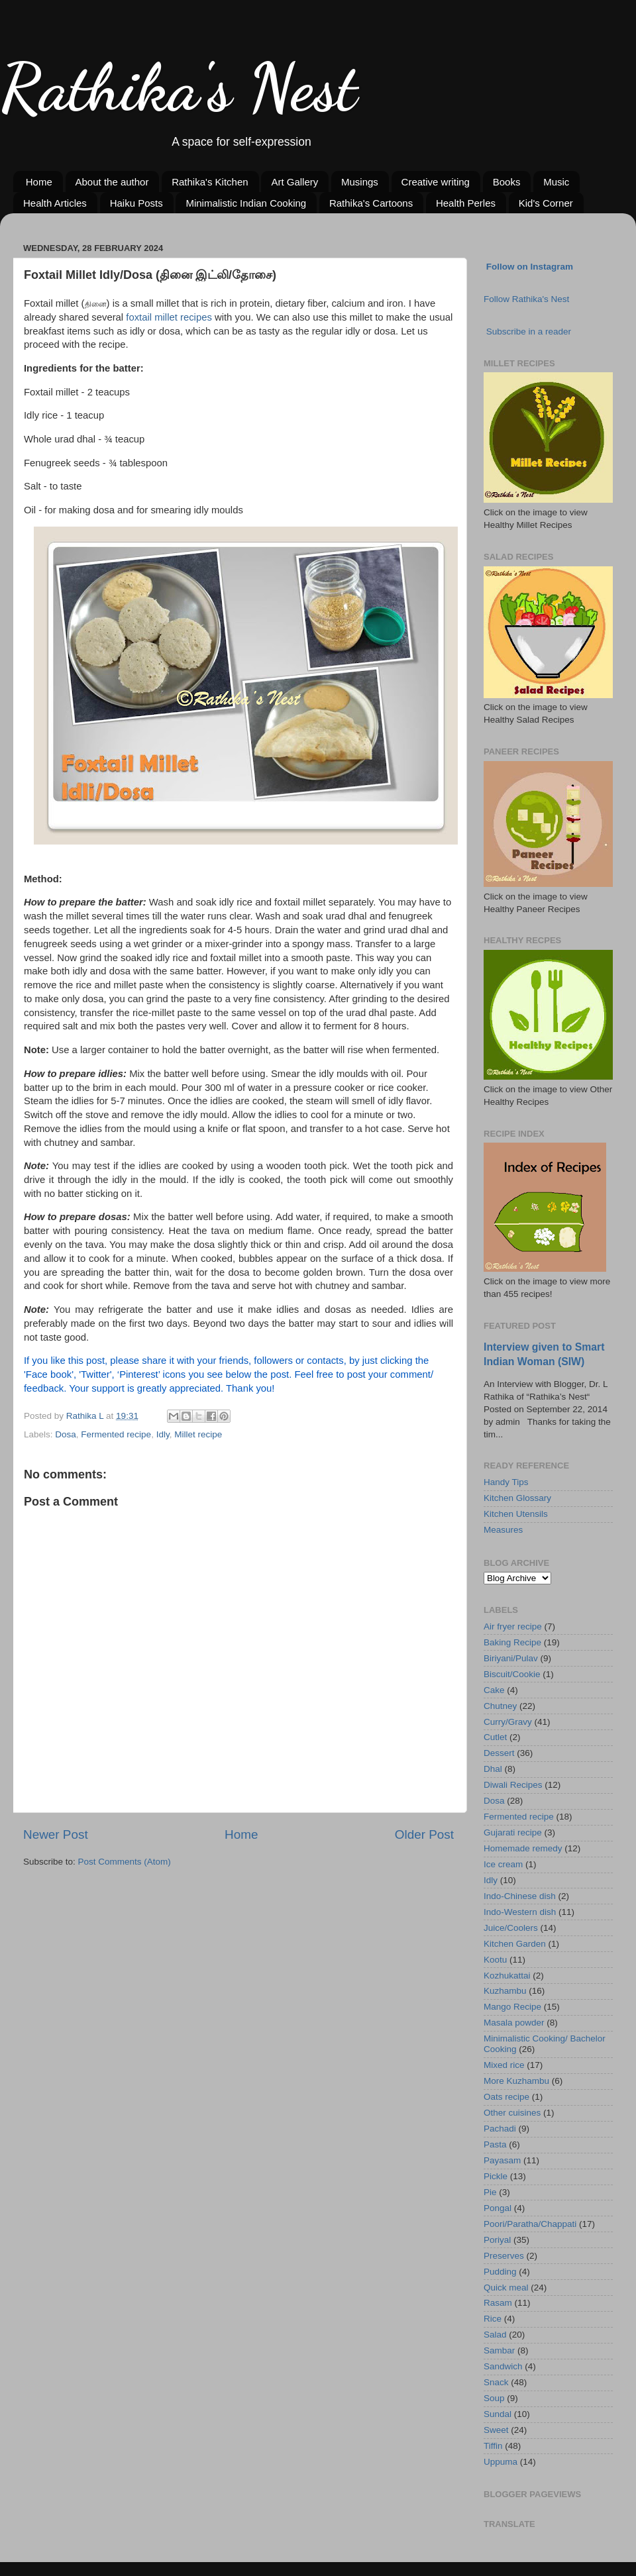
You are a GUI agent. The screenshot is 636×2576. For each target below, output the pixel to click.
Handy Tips (506, 1482)
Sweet (496, 2430)
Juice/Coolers (511, 1928)
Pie (490, 2192)
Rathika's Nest (178, 87)
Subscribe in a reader (528, 331)
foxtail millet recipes (169, 317)
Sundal (497, 2414)
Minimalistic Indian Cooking (246, 203)
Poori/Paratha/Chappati (530, 2224)
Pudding (500, 2272)
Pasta (495, 2144)
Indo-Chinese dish (520, 1896)
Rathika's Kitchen (210, 181)
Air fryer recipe (513, 1626)
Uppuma (500, 2462)
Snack (496, 2382)
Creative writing (435, 181)
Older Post (424, 1834)
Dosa (65, 1434)
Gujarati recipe (513, 1832)
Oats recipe (506, 2097)
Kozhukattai (507, 1976)
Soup (494, 2398)
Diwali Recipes (513, 1785)
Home (39, 181)
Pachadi (500, 2129)
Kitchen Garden (515, 1944)
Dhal (493, 1769)
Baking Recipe (512, 1642)
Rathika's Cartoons (371, 203)
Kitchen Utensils (516, 1514)
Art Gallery (294, 181)
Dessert (499, 1753)
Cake (494, 1690)
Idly (163, 1434)
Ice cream (503, 1864)
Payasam (502, 2160)
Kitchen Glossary (517, 1498)
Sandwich (503, 2366)
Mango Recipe (512, 2007)
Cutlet (495, 1737)
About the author (112, 181)
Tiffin (493, 2446)
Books (507, 181)
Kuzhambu (505, 1991)
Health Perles (466, 203)
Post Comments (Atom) (124, 1862)
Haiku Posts (136, 203)
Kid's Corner (546, 203)
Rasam (498, 2303)
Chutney (500, 1706)
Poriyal (497, 2240)
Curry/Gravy (508, 1722)
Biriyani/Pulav (511, 1658)
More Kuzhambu (516, 2081)
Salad (495, 2335)
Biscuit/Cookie (512, 1674)
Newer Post (55, 1834)
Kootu (495, 1960)
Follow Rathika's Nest (526, 299)
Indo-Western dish (520, 1912)
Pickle (495, 2176)
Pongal (497, 2208)
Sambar (499, 2350)
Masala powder (514, 2023)
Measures (503, 1530)
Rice (493, 2319)
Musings (359, 181)
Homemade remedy (523, 1848)
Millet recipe (198, 1434)
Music (556, 181)
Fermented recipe (116, 1434)
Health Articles (55, 203)
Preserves (504, 2256)
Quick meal (506, 2288)
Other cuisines (512, 2113)
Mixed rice (504, 2065)
